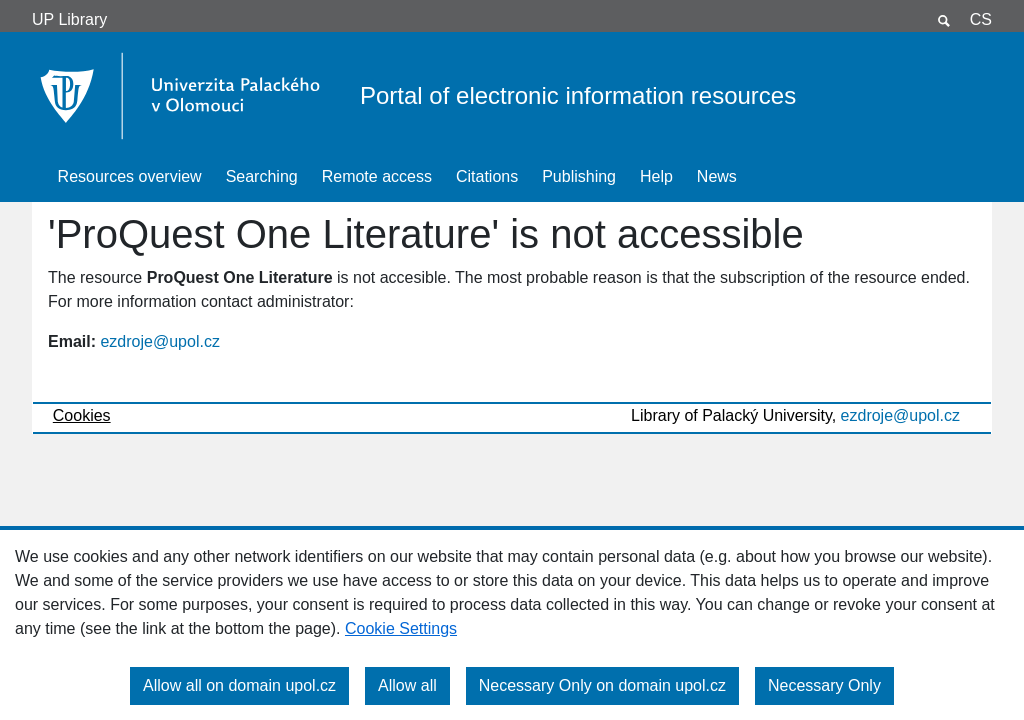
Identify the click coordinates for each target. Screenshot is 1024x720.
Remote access (377, 176)
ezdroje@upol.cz (159, 341)
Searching (262, 176)
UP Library (69, 19)
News (717, 176)
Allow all (407, 685)
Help (656, 176)
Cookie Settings (401, 628)
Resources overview (130, 176)
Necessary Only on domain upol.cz (602, 685)
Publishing (579, 176)
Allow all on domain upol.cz (239, 685)
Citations (487, 176)
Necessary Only (824, 685)
